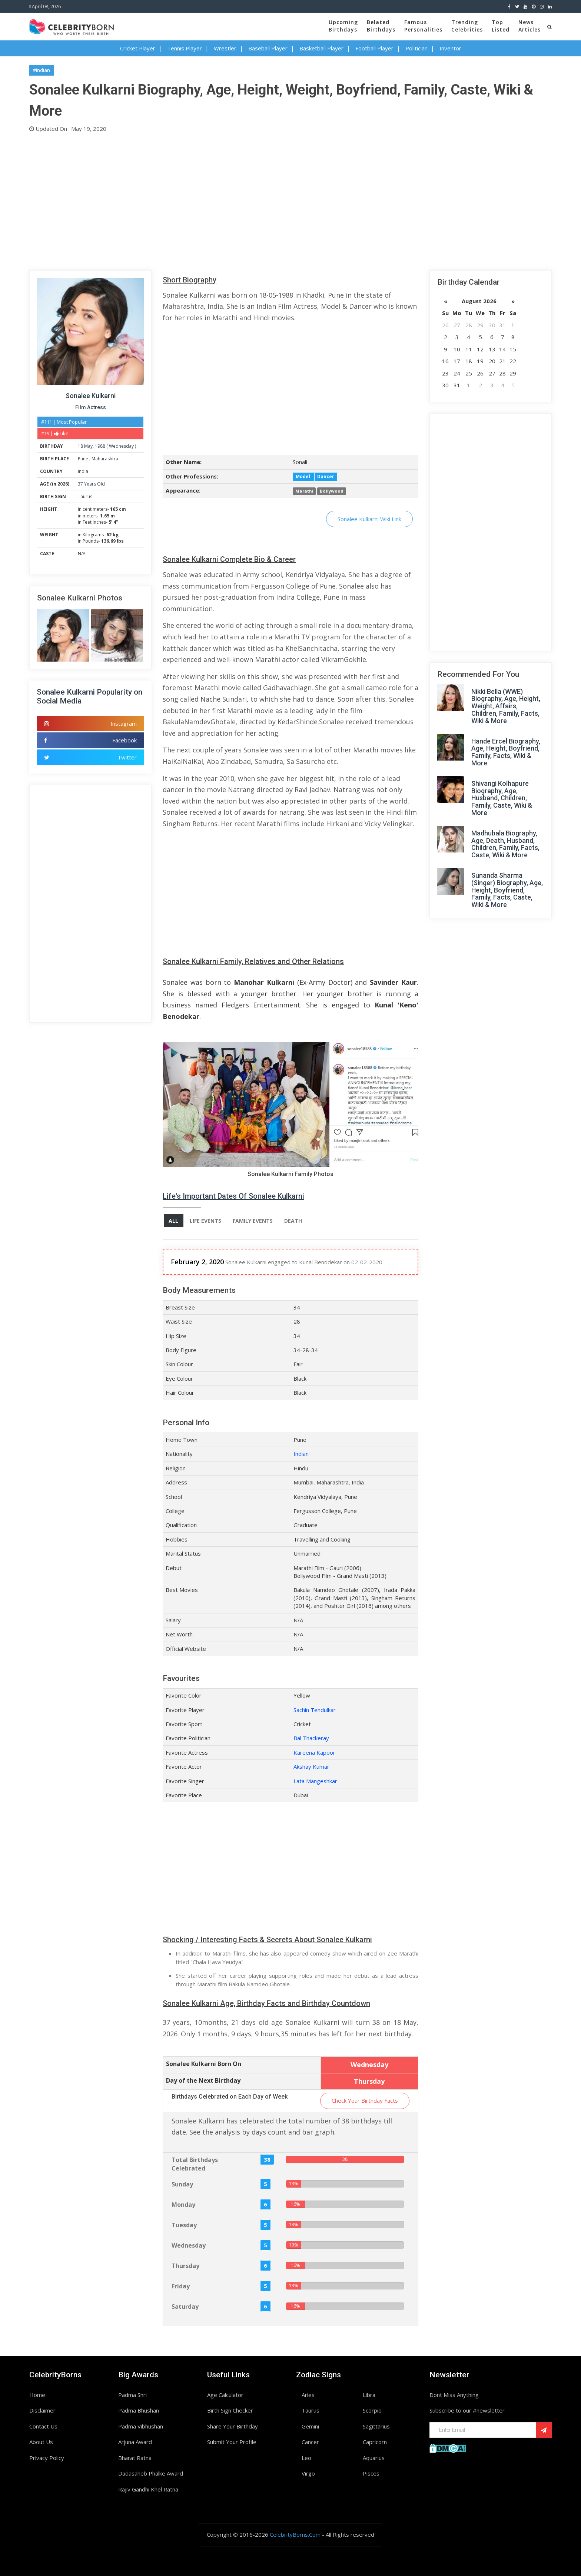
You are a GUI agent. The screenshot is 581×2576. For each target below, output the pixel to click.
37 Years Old (91, 484)
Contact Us (43, 2426)
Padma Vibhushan (140, 2426)
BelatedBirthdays (381, 26)
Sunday (182, 2184)
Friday (181, 2286)
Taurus (85, 496)
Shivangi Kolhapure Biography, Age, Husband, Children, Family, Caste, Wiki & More (501, 798)
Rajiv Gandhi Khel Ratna (148, 2489)
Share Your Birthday (232, 2426)
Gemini (310, 2426)
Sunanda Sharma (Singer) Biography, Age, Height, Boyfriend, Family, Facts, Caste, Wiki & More (507, 889)
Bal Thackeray (311, 1738)
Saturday (185, 2306)
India (83, 471)
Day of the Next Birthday (203, 2080)
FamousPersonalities (423, 26)
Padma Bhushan (138, 2410)
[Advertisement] (251, 200)
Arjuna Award (135, 2442)
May (88, 446)
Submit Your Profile (231, 2442)
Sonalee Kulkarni (91, 396)
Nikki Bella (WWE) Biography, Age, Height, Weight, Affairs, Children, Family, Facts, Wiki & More (505, 706)
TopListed (500, 26)
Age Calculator (225, 2394)
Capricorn (375, 2442)
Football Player (374, 48)
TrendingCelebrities (467, 26)
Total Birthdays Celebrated (195, 2164)
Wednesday (121, 446)
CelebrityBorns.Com (295, 2535)
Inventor (450, 48)
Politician (416, 48)
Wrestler (225, 48)
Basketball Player (321, 48)
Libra (369, 2394)
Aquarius (374, 2457)
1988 (100, 446)
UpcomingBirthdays (343, 26)
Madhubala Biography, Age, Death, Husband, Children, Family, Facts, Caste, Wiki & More (505, 844)
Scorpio (372, 2410)
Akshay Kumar (311, 1767)
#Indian (41, 70)
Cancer (310, 2442)
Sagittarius (376, 2426)
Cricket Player (137, 48)
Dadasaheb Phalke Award (150, 2473)
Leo (306, 2457)
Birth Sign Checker (230, 2410)
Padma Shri (132, 2394)
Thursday (185, 2266)
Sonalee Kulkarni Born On (203, 2064)
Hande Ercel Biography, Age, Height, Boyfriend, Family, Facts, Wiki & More (505, 752)
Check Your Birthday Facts (365, 2101)
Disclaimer (42, 2410)
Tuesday (184, 2225)
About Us (41, 2442)
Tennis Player (184, 48)
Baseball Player (268, 48)
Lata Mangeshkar (315, 1781)
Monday (183, 2205)
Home (37, 2394)
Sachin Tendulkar (314, 1710)
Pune (83, 459)
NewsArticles (529, 26)
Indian (301, 1454)
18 (80, 446)
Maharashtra (105, 459)
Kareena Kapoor (314, 1752)
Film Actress (90, 407)
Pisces (371, 2473)
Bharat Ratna (135, 2457)
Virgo (308, 2473)
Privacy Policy (46, 2457)
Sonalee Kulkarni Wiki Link (369, 519)
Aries (308, 2394)
